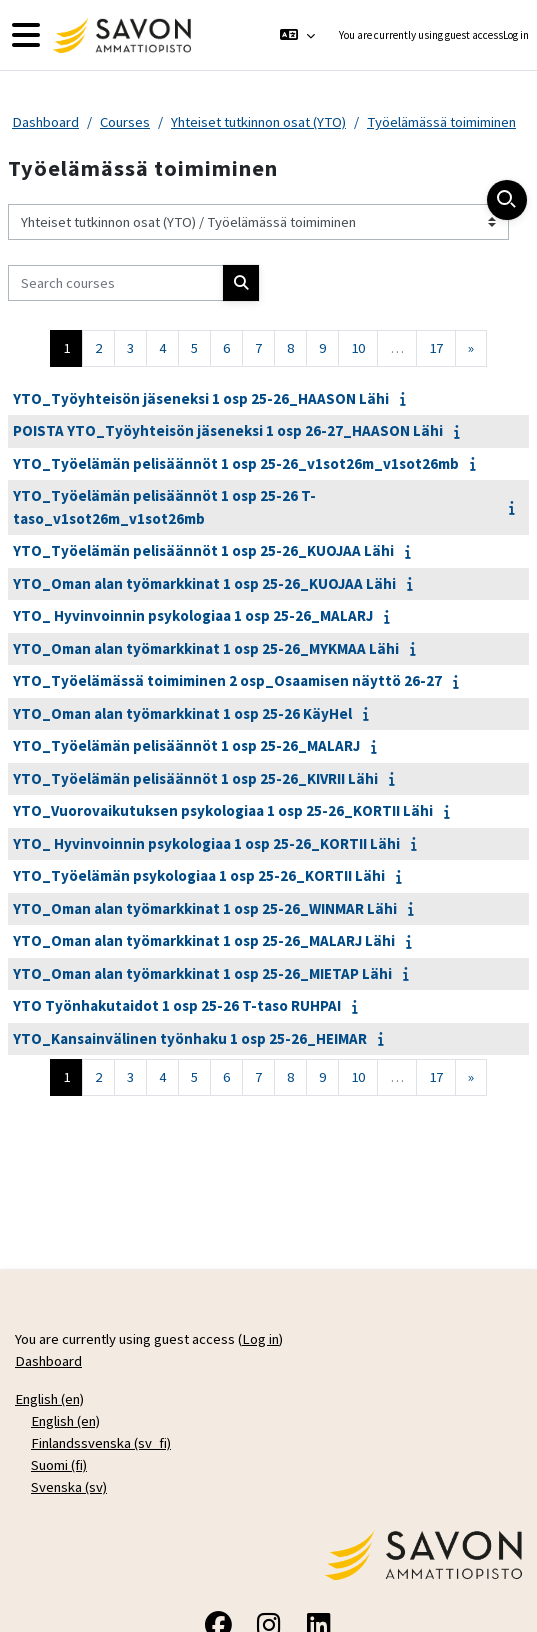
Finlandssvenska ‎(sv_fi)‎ (101, 1443)
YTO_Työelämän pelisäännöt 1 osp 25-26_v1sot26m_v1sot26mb (236, 463)
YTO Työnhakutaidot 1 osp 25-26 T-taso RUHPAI (177, 1005)
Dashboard (45, 122)
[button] (296, 35)
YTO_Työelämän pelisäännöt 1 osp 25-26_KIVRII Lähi (195, 778)
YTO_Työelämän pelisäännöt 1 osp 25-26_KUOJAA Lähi (203, 550)
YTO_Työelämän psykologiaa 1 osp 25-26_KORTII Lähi (199, 875)
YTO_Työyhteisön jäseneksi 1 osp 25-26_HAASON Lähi (201, 398)
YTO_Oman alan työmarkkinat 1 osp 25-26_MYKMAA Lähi (206, 648)
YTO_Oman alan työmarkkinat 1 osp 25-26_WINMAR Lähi (205, 908)
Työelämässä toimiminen (441, 122)
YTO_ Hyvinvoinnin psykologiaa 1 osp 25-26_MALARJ (193, 615)
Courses (125, 122)
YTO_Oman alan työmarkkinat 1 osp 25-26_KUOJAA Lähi (204, 583)
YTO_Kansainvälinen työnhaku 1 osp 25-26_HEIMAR (190, 1038)
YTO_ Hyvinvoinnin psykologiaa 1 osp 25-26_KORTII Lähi (206, 843)
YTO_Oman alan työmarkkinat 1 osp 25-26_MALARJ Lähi (204, 940)
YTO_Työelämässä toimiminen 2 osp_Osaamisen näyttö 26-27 (227, 680)
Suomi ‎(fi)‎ (59, 1465)
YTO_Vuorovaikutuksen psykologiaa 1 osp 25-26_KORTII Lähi (223, 810)
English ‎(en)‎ (49, 1399)
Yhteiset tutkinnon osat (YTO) (258, 122)
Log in (516, 35)
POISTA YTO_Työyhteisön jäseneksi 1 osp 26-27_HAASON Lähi (228, 430)
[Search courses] (116, 283)
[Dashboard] (119, 35)
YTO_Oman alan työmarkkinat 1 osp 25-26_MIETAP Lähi (202, 973)
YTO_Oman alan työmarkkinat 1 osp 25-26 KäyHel (182, 713)
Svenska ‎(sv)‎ (69, 1487)
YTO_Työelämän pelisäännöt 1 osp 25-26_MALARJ (186, 745)
